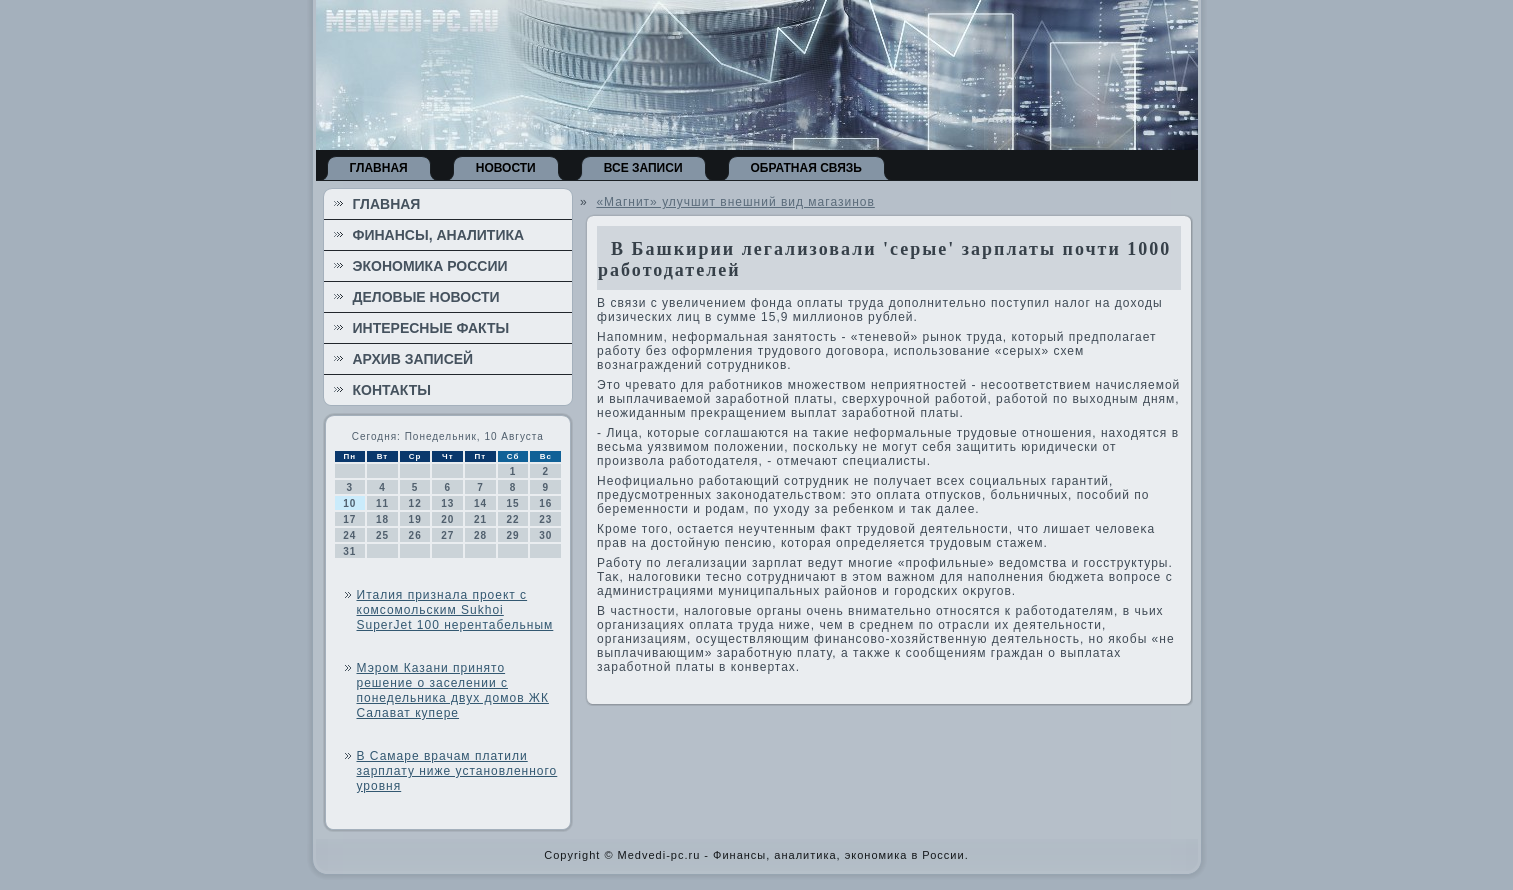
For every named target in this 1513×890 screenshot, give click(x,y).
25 (382, 535)
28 (480, 535)
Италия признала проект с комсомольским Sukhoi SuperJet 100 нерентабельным (455, 610)
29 (513, 535)
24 (349, 535)
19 (415, 519)
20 (447, 519)
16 (545, 503)
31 (349, 551)
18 (382, 519)
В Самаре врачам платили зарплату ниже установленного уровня (457, 771)
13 (447, 503)
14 (480, 503)
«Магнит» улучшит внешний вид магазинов (735, 202)
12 (415, 503)
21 (480, 519)
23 (545, 519)
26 (415, 535)
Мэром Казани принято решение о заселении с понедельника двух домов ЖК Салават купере (453, 690)
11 (382, 503)
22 (513, 519)
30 (545, 535)
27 (447, 535)
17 (349, 519)
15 (513, 503)
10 (349, 503)
